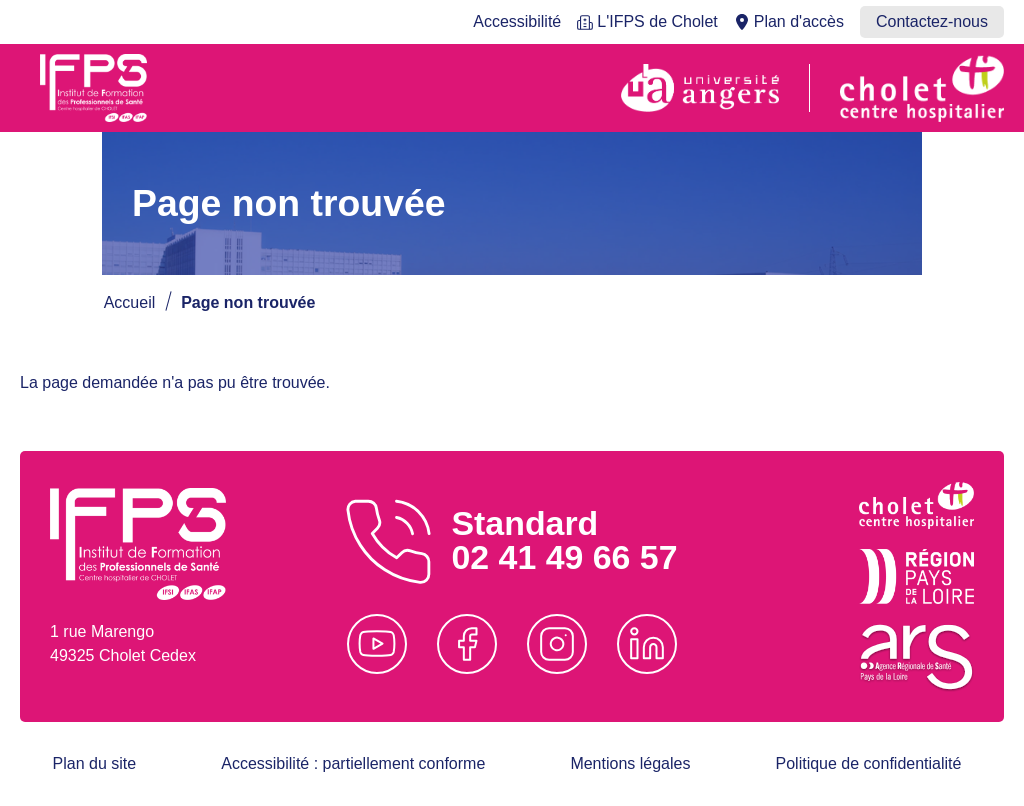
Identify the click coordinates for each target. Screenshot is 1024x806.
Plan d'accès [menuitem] (799, 21)
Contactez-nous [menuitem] (932, 21)
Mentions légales (630, 763)
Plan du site (95, 763)
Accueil (130, 302)
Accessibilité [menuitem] (517, 21)
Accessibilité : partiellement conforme (353, 763)
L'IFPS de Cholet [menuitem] (657, 21)
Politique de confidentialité (869, 763)
